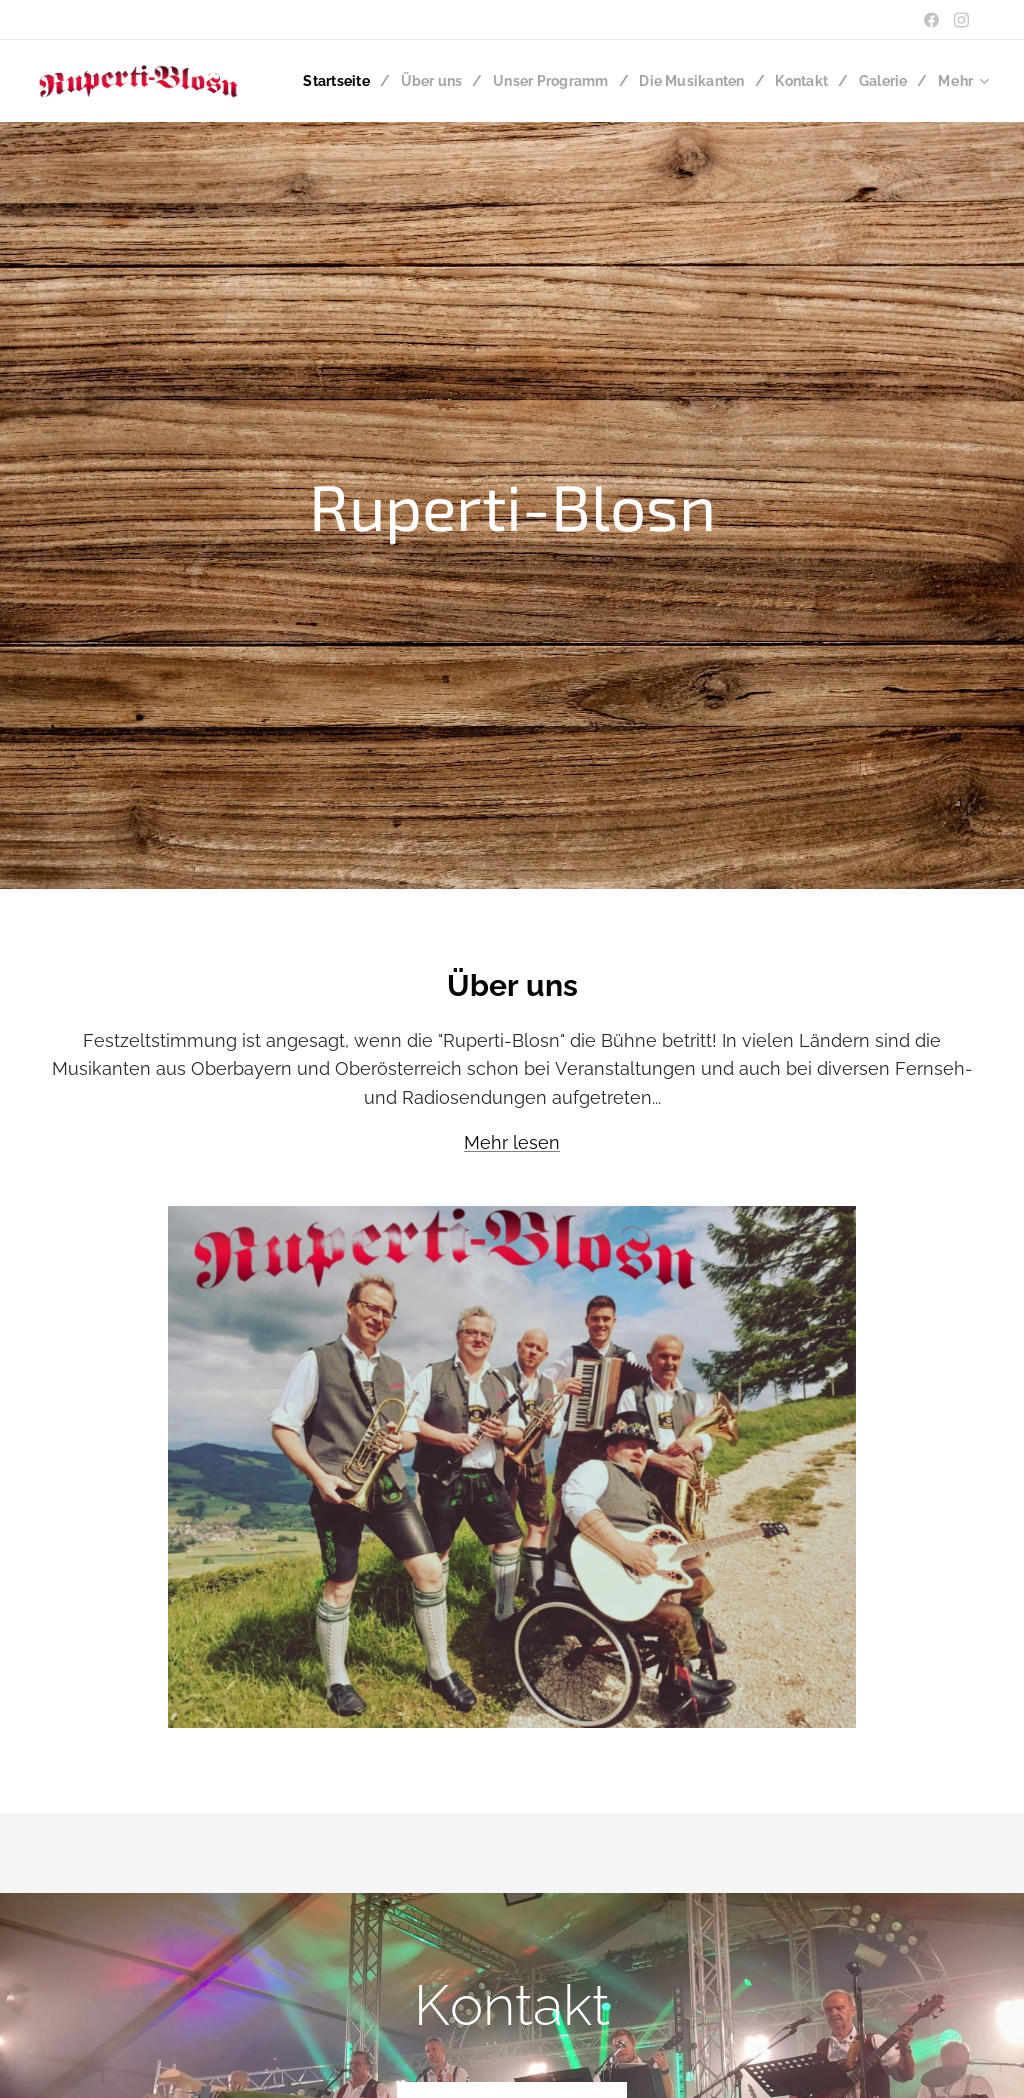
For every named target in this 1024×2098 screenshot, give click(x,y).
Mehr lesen (512, 1142)
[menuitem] (402, 81)
